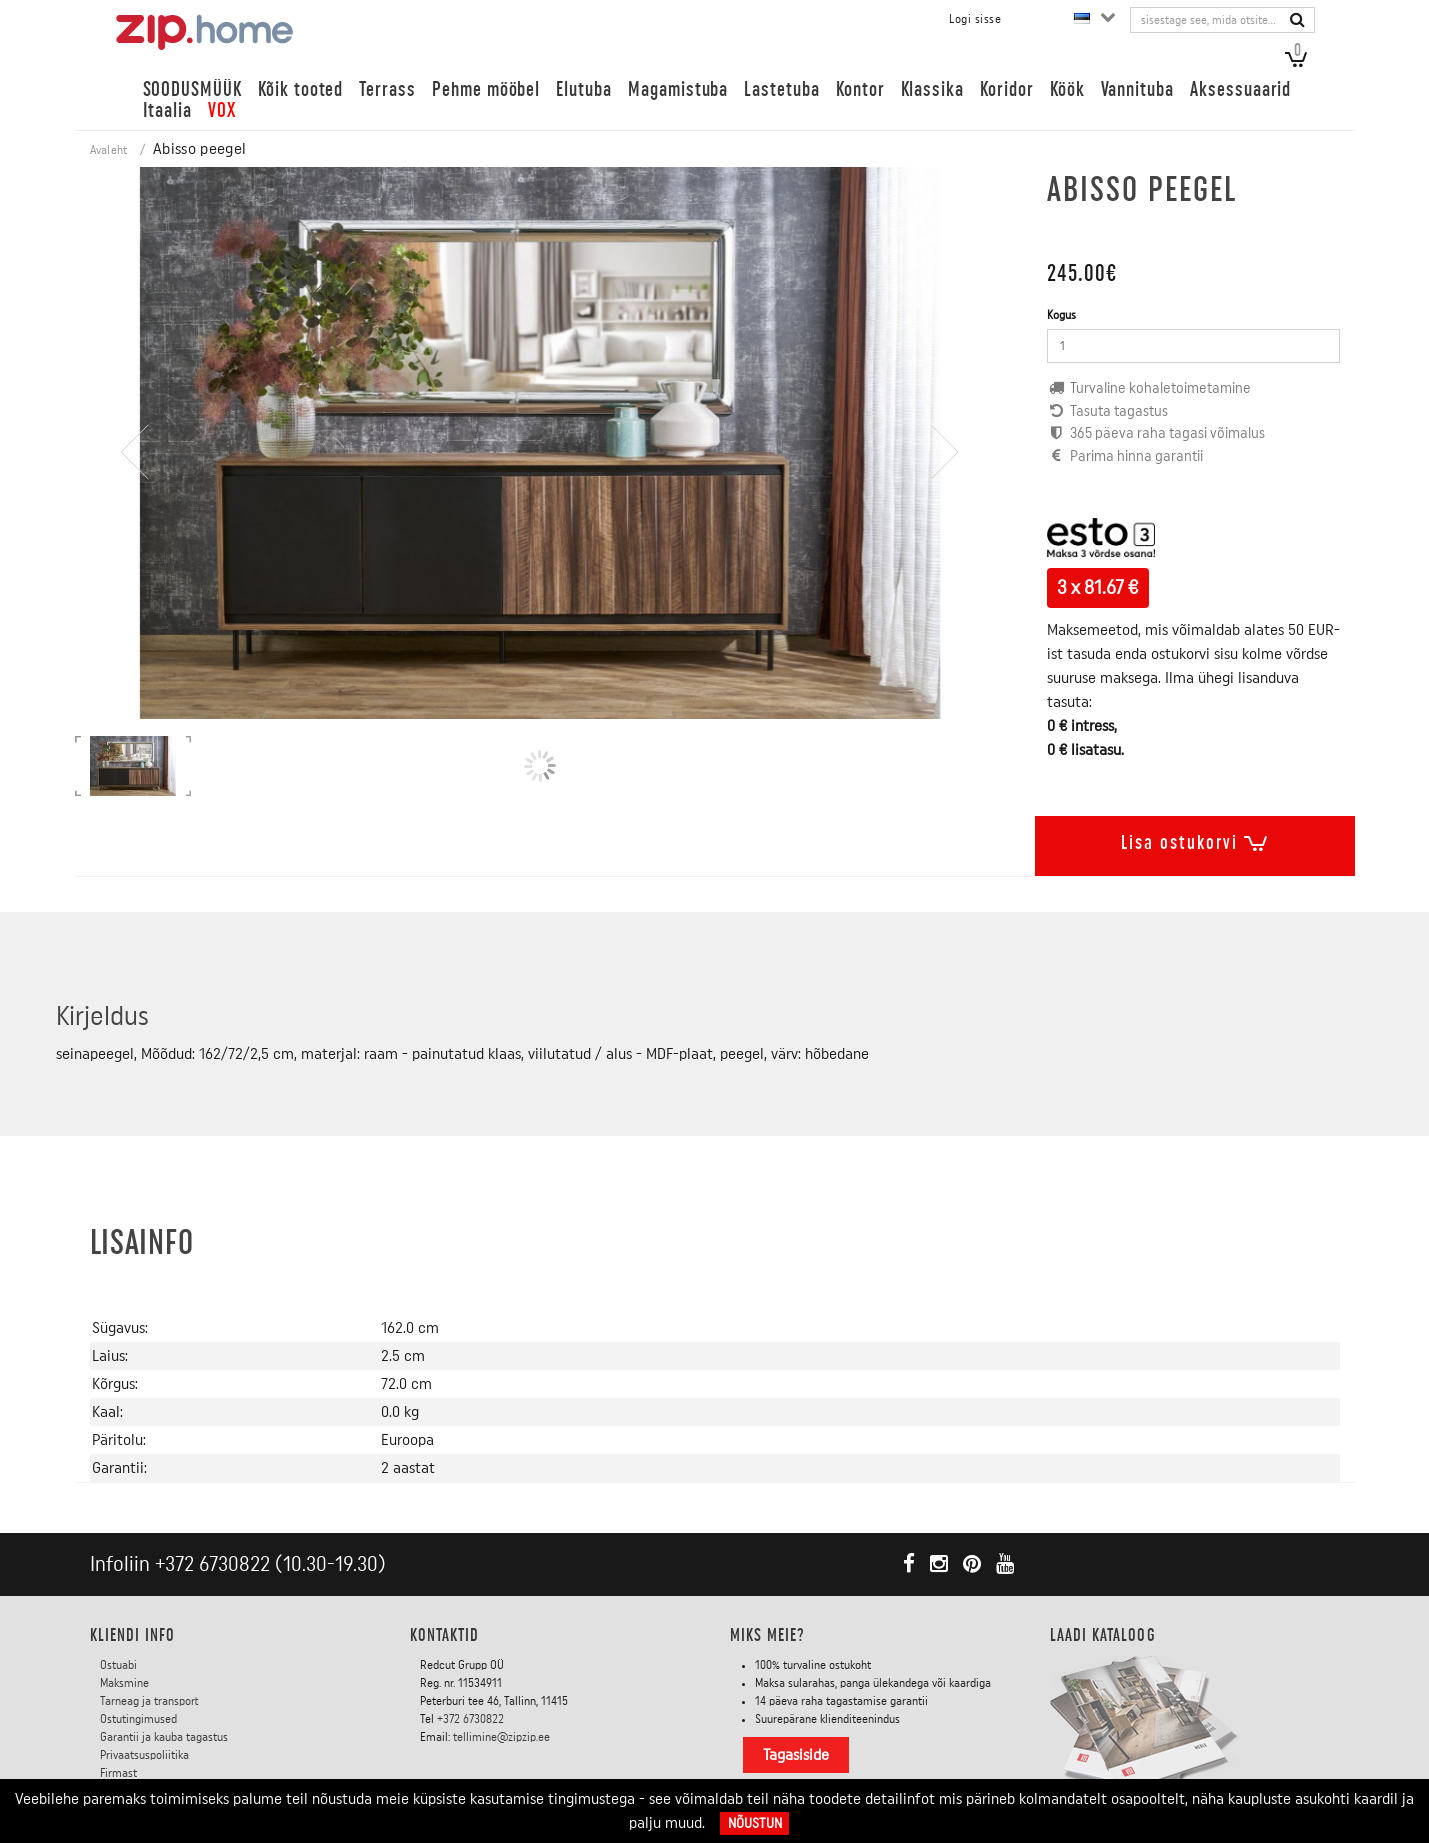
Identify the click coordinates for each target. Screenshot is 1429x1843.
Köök (1067, 89)
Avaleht (109, 150)
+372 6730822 (212, 1564)
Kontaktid (445, 1635)
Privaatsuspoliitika (144, 1755)
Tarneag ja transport (149, 1701)
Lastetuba (782, 89)
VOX (222, 110)
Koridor (1007, 89)
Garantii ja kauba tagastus (164, 1737)
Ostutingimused (138, 1719)
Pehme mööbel (486, 89)
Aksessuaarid (1240, 89)
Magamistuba (678, 89)
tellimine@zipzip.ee (501, 1737)
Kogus (1061, 315)
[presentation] (135, 509)
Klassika (933, 89)
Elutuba (584, 89)
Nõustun (755, 1823)
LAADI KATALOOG (1103, 1635)
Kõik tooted (300, 89)
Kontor (860, 89)
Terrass (387, 89)
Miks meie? (768, 1635)
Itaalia (168, 110)
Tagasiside (796, 1755)
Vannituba (1138, 89)
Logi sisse (975, 19)
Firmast (118, 1773)
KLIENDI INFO (133, 1635)
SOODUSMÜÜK (192, 89)
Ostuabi (118, 1665)
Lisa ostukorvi (1195, 839)
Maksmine (124, 1683)
